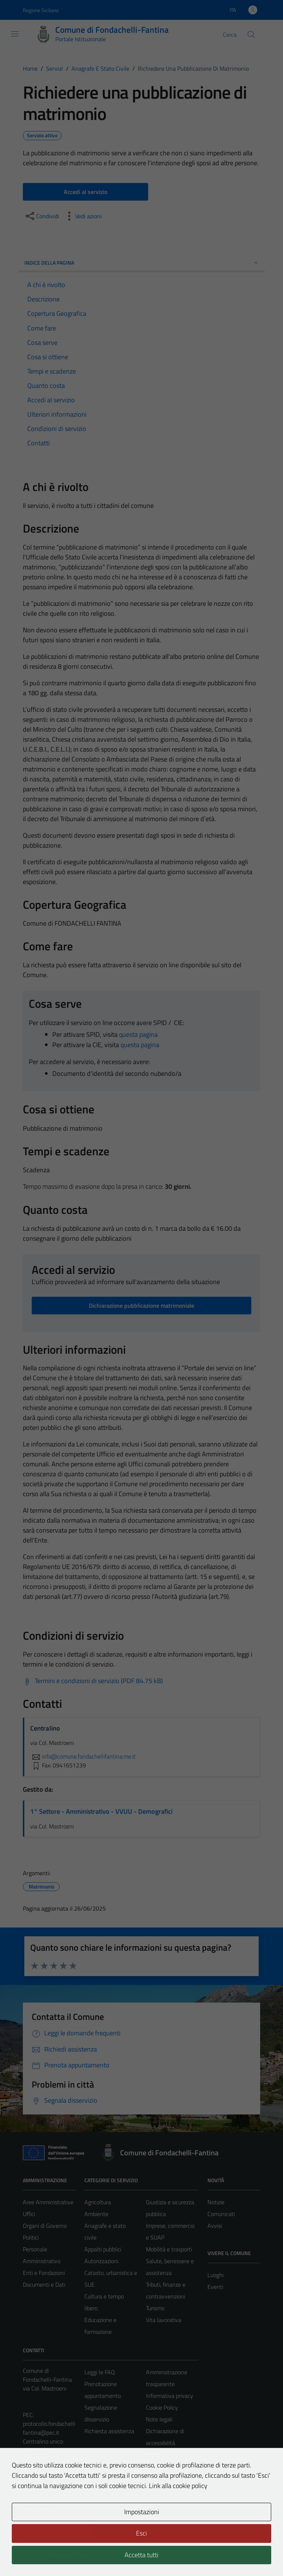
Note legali (159, 2419)
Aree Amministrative (48, 2202)
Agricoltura (97, 2202)
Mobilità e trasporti (169, 2249)
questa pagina (138, 1034)
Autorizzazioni (101, 2261)
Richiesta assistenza (109, 2431)
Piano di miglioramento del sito (168, 2466)
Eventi (215, 2286)
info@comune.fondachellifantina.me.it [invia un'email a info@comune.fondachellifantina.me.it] (83, 1756)
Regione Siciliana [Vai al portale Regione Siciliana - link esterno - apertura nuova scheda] (41, 10)
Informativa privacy (169, 2395)
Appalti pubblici (102, 2249)
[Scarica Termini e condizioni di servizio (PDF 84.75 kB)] (93, 1681)
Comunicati (221, 2213)
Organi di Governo (45, 2225)
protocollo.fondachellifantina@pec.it (49, 2428)
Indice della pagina (141, 262)
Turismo (155, 2308)
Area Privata (38, 2508)
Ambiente (96, 2213)
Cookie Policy (162, 2407)
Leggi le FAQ (99, 2372)
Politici (31, 2237)
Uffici (29, 2213)
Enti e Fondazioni (44, 2272)
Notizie (215, 2202)
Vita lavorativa (163, 2319)
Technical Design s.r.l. (73, 2554)
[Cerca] (251, 34)
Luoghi (215, 2275)
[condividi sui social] (41, 216)
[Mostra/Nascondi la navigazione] (14, 33)
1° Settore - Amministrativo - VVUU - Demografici (101, 1811)
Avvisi (214, 2225)
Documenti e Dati (44, 2284)
